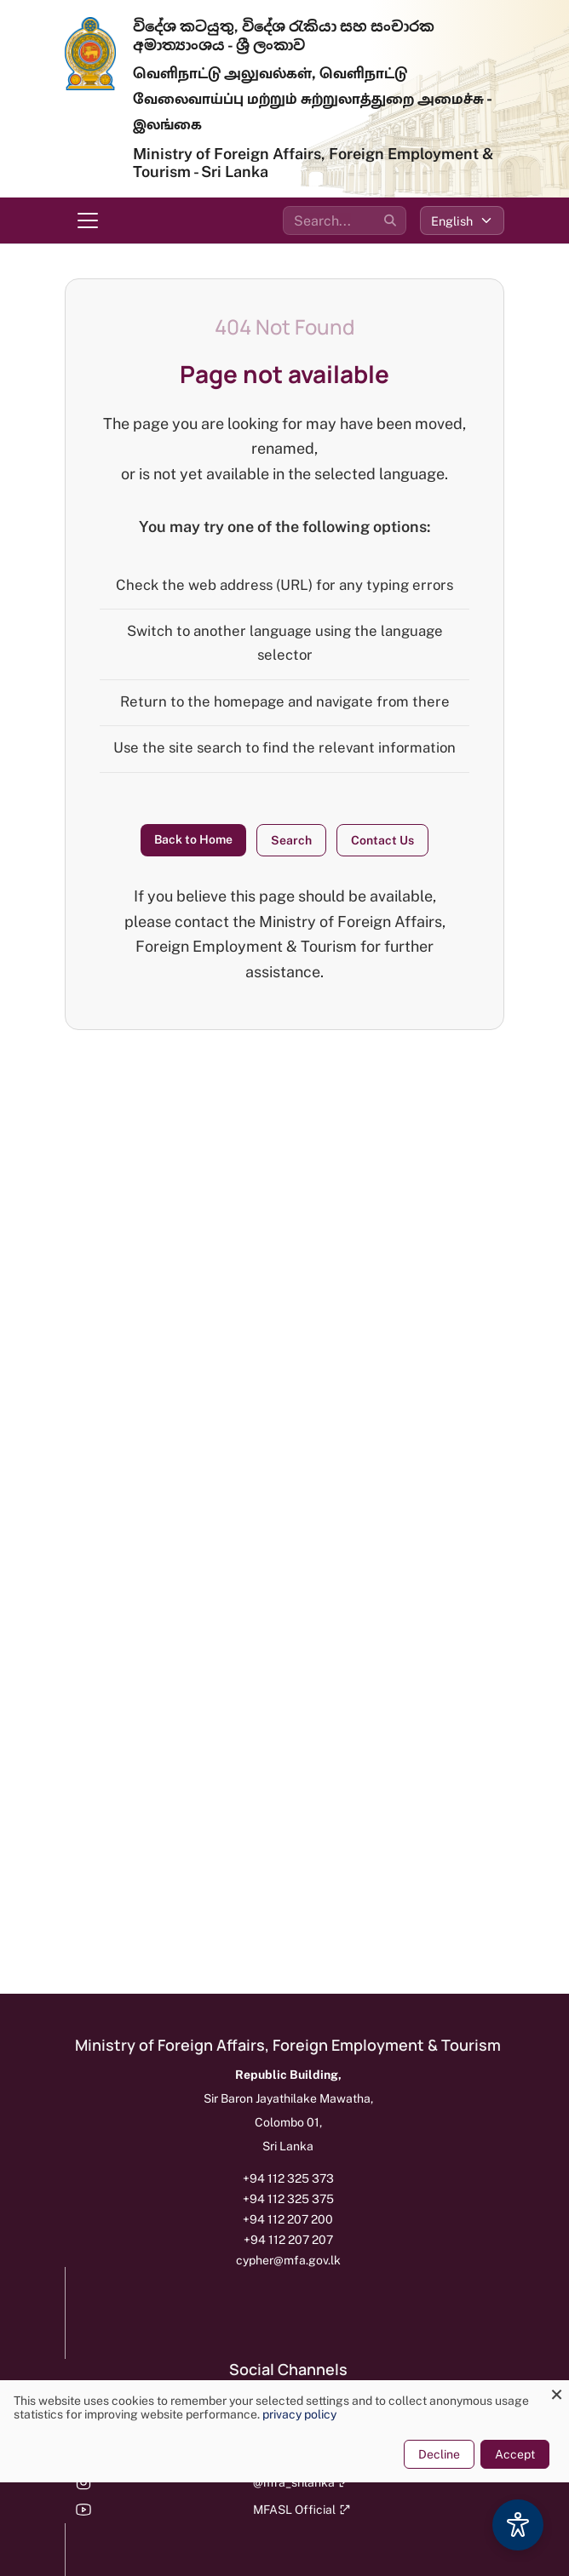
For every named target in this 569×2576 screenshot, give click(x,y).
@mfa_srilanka (301, 2482)
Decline (439, 2454)
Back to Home (193, 839)
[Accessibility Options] (517, 2524)
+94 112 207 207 (288, 2240)
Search (291, 840)
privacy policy (299, 2414)
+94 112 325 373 (288, 2178)
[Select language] (462, 220)
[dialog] (284, 2431)
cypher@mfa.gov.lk (288, 2260)
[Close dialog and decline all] (556, 2390)
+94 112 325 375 (288, 2199)
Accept (515, 2454)
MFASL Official (302, 2509)
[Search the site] (344, 220)
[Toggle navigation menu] (88, 220)
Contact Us (382, 840)
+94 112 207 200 (288, 2219)
